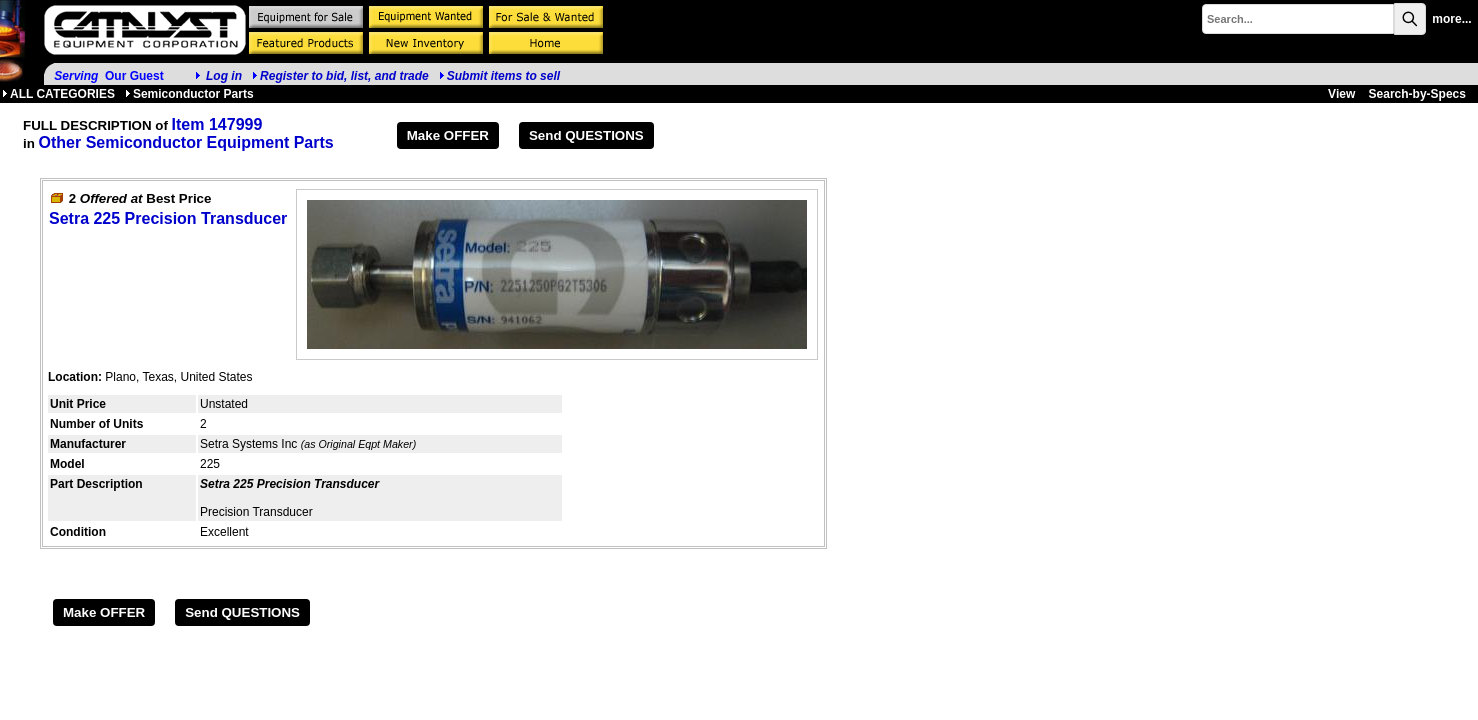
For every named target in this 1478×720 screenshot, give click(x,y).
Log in (224, 76)
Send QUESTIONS (586, 135)
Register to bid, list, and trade (344, 76)
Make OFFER (448, 135)
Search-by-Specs (1417, 94)
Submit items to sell (499, 76)
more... (1451, 19)
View (1341, 94)
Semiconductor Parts (189, 94)
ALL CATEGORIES (58, 94)
